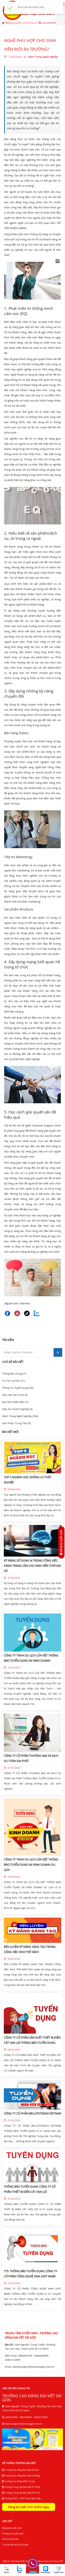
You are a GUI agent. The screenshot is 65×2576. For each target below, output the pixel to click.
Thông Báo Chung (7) (14, 1373)
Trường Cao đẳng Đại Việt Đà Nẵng (21, 2475)
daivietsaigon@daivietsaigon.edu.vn (33, 2366)
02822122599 (12, 2359)
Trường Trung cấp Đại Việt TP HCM (21, 2487)
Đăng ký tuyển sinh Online (19, 22)
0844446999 (47, 22)
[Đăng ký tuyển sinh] (61, 1542)
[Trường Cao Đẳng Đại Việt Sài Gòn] (7, 1313)
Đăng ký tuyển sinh (12, 2527)
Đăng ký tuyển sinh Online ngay (28, 2507)
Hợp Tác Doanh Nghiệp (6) (17, 1409)
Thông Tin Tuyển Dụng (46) (17, 1387)
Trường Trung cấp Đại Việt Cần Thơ (21, 2492)
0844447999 (25, 2355)
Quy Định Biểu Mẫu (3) (15, 1402)
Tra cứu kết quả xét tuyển (15, 2544)
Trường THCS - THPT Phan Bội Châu (21, 2498)
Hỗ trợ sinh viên (10, 2539)
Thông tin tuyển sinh (12, 2533)
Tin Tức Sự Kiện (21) (13, 1380)
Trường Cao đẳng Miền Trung (18, 2481)
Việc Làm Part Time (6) (15, 1394)
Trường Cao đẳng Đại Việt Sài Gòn (20, 2470)
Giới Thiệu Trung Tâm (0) (16, 1423)
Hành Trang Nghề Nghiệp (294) (20, 1416)
